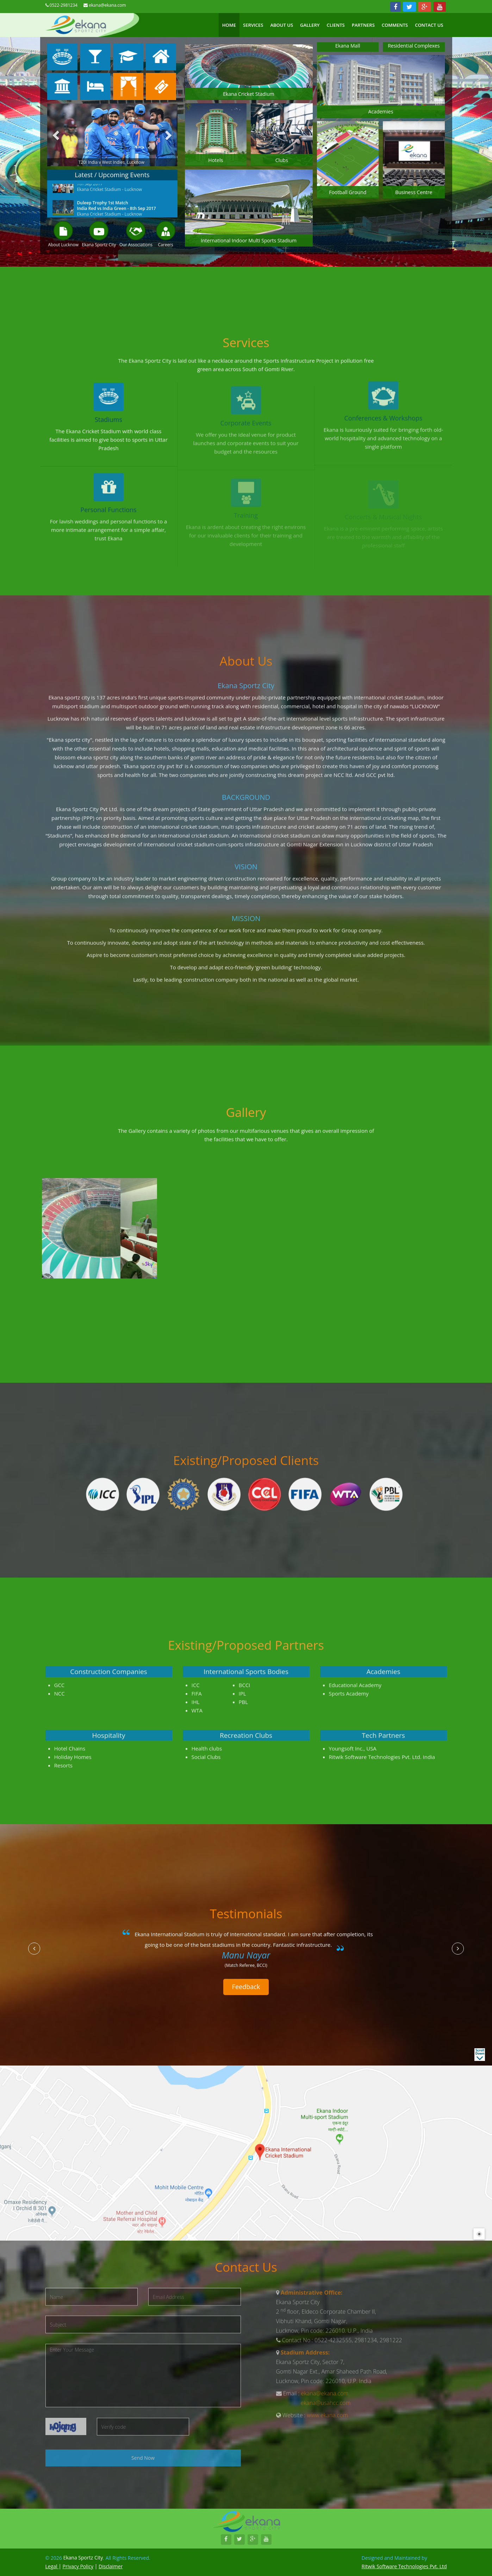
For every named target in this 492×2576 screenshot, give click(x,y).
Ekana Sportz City (99, 245)
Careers (165, 245)
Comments (395, 25)
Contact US (429, 25)
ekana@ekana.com (107, 5)
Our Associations (135, 245)
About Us (281, 25)
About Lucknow (63, 245)
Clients (335, 25)
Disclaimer (111, 2566)
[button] (34, 1949)
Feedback (246, 1986)
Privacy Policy (78, 2566)
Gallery (309, 25)
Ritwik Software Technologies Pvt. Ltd (404, 2566)
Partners (363, 25)
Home (229, 25)
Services (253, 25)
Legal (52, 2566)
